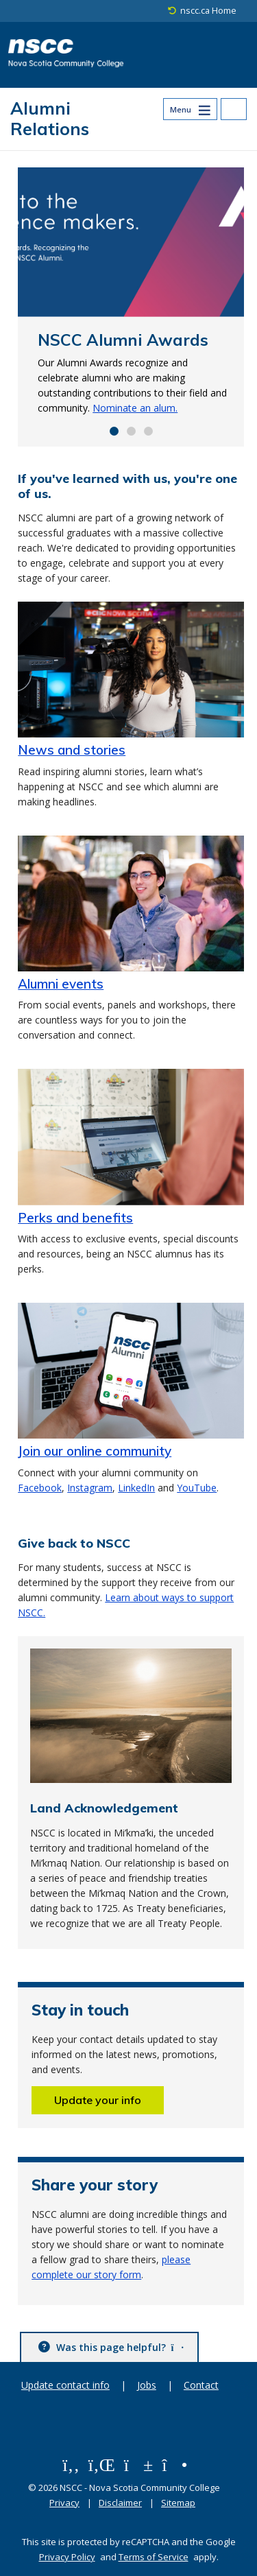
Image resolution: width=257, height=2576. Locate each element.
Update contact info (65, 2384)
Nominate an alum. (135, 407)
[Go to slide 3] (148, 431)
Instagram (89, 1487)
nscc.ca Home (208, 10)
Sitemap (178, 2502)
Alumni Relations (49, 118)
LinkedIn (136, 1487)
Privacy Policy (67, 2557)
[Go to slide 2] (131, 431)
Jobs (146, 2384)
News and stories (71, 750)
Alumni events (60, 984)
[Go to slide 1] (114, 431)
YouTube (197, 1487)
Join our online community (94, 1451)
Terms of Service (153, 2557)
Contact (201, 2384)
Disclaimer (120, 2502)
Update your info (97, 2100)
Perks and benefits (75, 1217)
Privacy (64, 2502)
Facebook (40, 1487)
